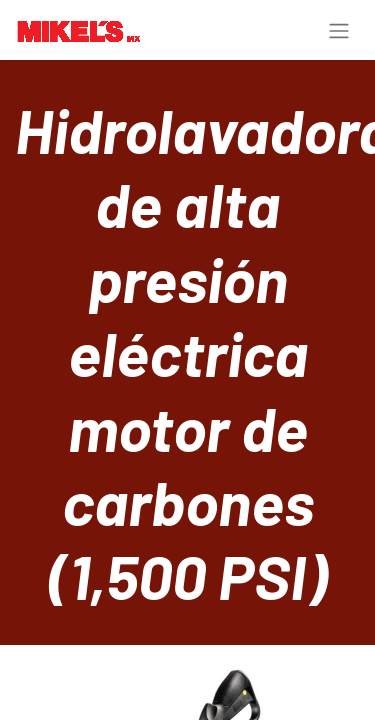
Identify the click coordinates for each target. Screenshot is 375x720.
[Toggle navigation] (339, 30)
